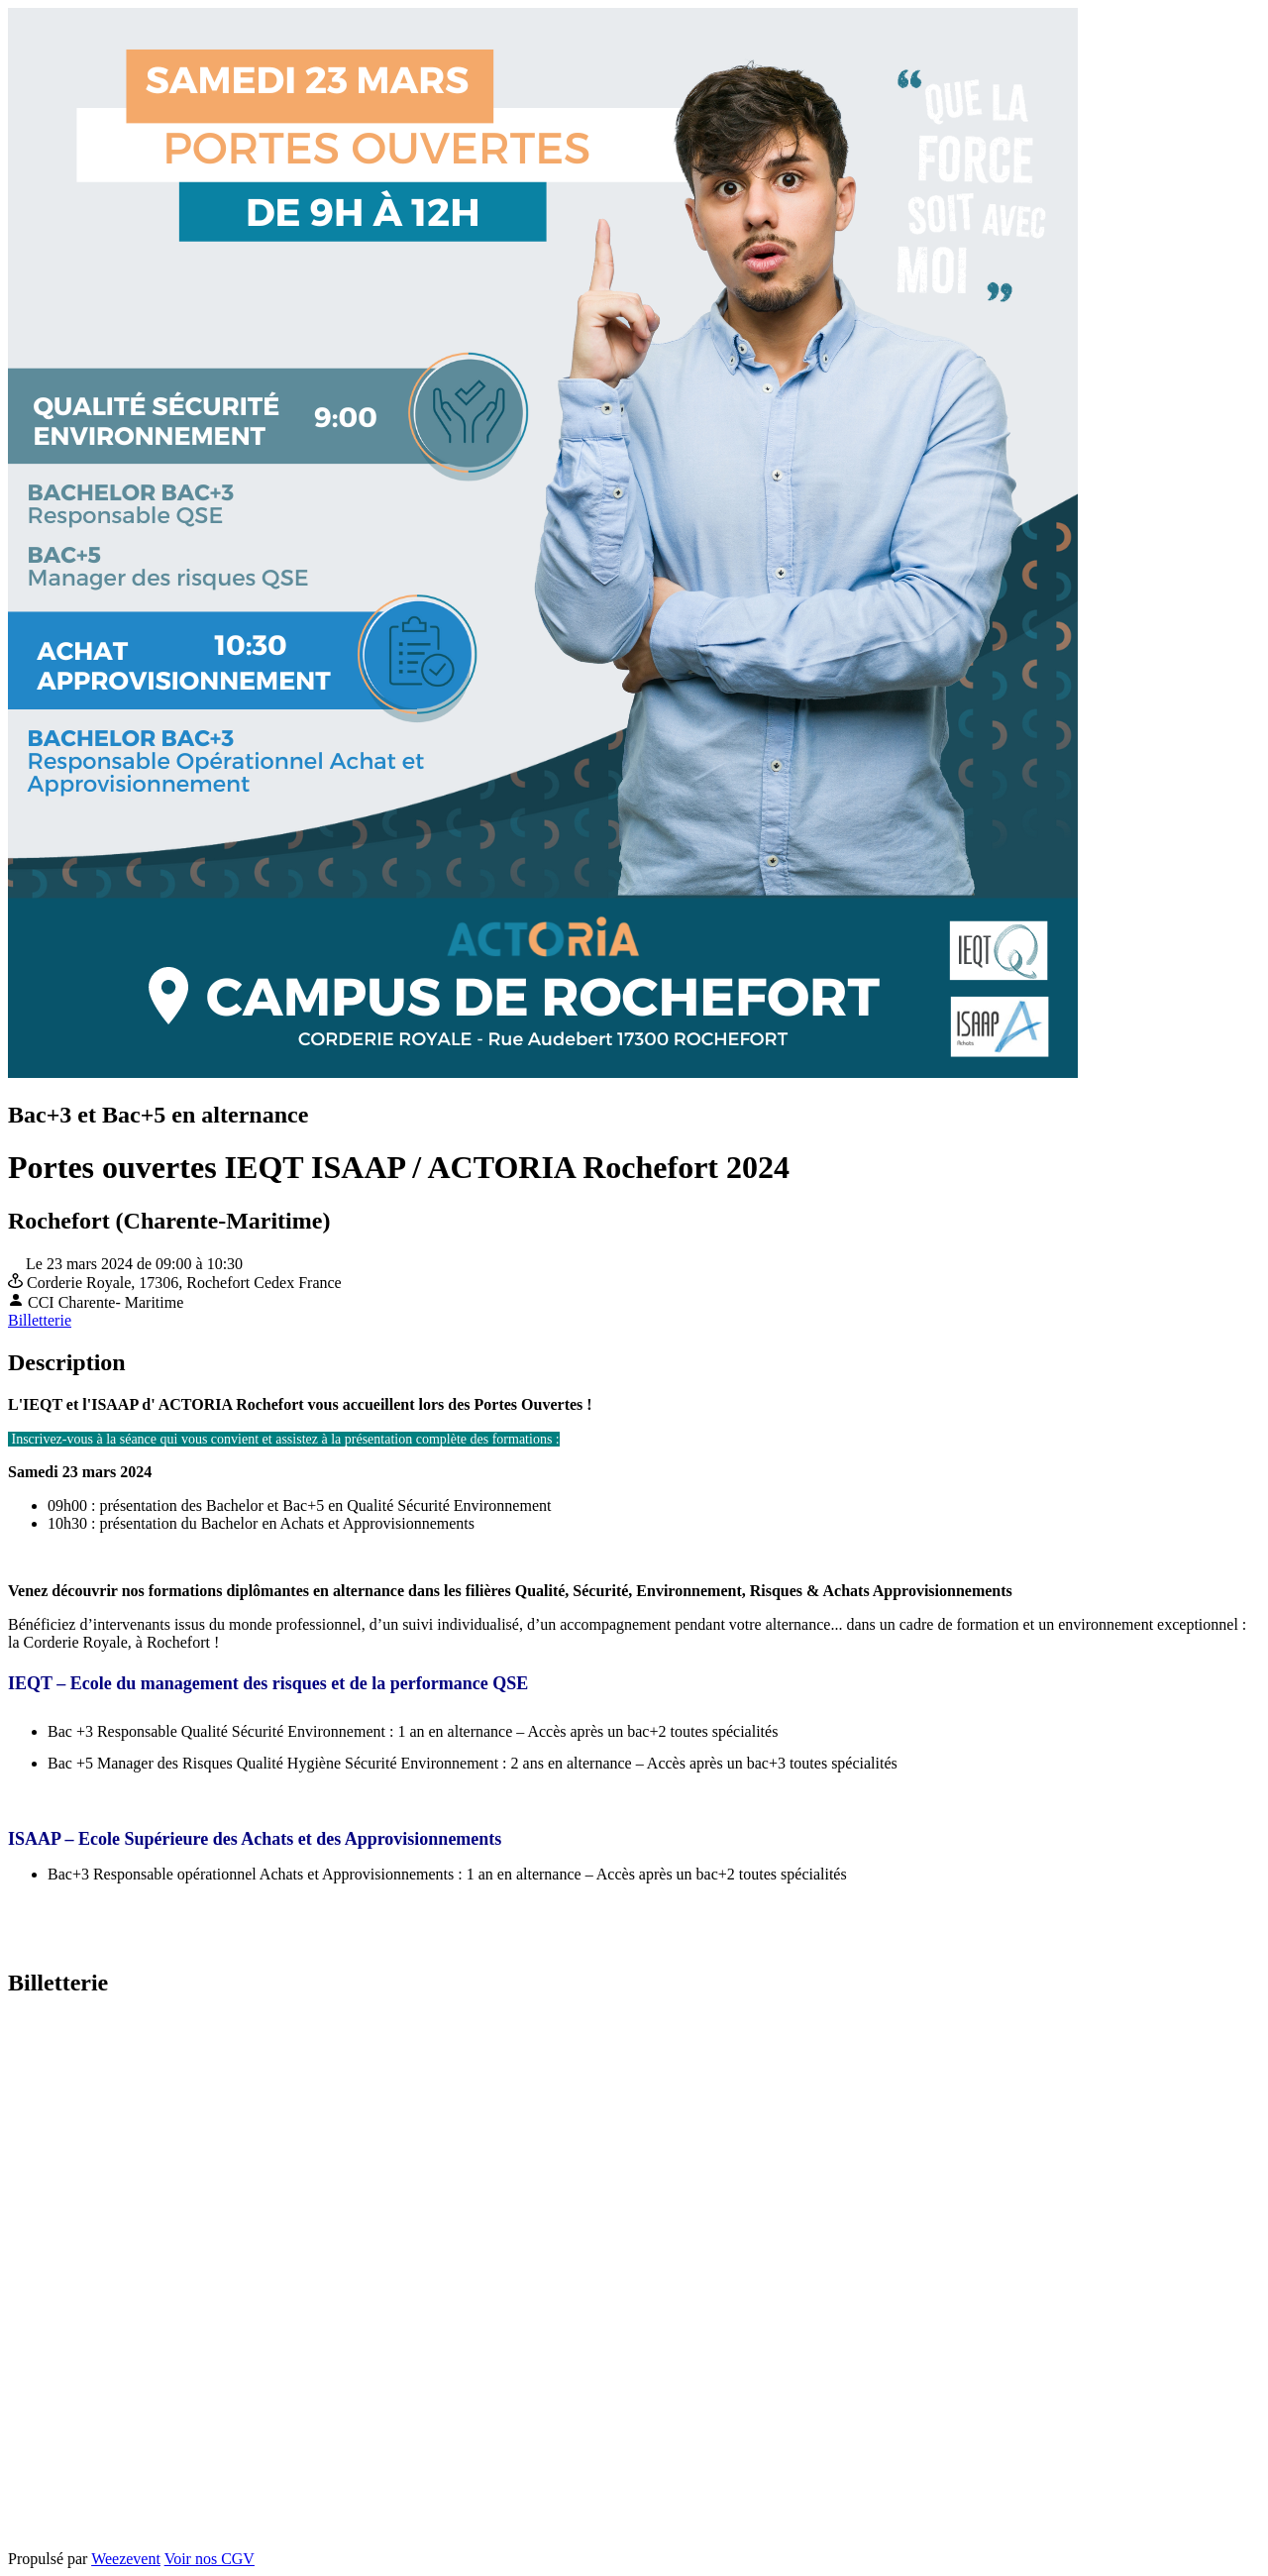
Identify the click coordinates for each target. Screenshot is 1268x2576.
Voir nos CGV (209, 2558)
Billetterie (39, 1320)
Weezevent (125, 2558)
